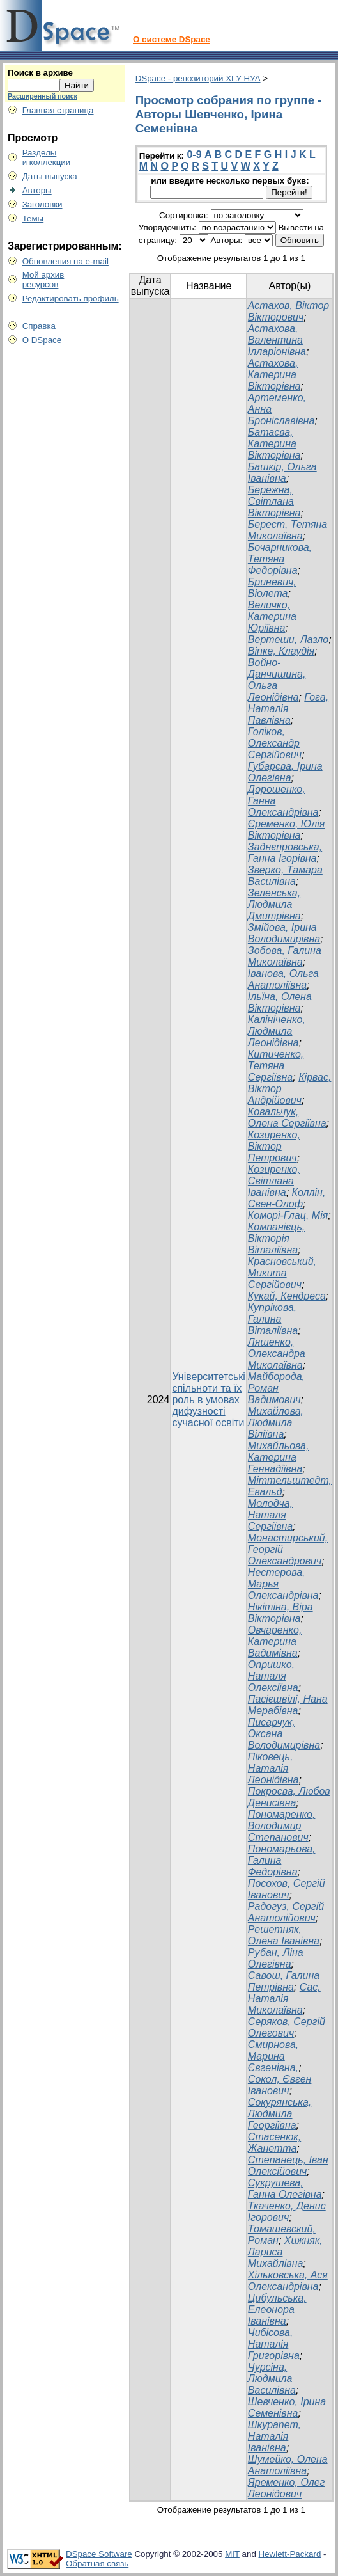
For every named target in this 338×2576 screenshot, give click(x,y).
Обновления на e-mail (65, 261)
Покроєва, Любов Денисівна (289, 1797)
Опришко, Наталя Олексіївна (273, 1676)
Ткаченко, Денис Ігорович (287, 2211)
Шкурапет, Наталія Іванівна (274, 2436)
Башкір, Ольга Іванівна (282, 472)
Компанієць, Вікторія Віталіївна (276, 1238)
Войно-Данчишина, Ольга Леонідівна (276, 680)
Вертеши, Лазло (288, 639)
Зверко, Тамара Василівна (285, 875)
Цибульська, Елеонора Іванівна (277, 2309)
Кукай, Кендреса (287, 1296)
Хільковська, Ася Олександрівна (288, 2281)
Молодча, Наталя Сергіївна (270, 1515)
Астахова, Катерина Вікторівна (274, 375)
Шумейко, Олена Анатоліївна (288, 2465)
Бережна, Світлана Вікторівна (274, 501)
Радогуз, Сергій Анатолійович (286, 1912)
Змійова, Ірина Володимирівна (284, 933)
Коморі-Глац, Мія (288, 1215)
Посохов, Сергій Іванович (286, 1889)
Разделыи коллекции (46, 157)
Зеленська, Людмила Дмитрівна (274, 904)
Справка (39, 326)
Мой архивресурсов (43, 279)
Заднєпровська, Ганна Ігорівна (285, 852)
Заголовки (42, 204)
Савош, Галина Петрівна (283, 1981)
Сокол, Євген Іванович (280, 2085)
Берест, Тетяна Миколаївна (287, 530)
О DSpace (42, 340)
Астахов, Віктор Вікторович (288, 311)
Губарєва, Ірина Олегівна (285, 772)
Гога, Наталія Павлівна (288, 709)
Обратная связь (97, 2563)
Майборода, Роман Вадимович (276, 1388)
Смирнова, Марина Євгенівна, (273, 2056)
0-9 (194, 154)
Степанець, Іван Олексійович (288, 2165)
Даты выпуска (49, 176)
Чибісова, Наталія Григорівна (274, 2344)
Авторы (37, 190)
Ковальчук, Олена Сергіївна (287, 1117)
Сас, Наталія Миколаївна (284, 1998)
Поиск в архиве (40, 72)
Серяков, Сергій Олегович (286, 2027)
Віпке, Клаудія (281, 651)
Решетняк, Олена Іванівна (283, 1935)
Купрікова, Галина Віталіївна (273, 1319)
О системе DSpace (171, 39)
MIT (232, 2554)
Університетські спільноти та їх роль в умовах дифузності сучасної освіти (208, 1399)
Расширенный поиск (42, 96)
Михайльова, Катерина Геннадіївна (278, 1457)
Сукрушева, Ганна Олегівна (285, 2188)
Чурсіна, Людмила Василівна (272, 2379)
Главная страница (58, 110)
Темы (33, 218)
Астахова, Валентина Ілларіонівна (277, 340)
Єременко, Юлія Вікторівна (286, 829)
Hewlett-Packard (290, 2554)
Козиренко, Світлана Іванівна (274, 1181)
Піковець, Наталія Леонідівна (273, 1768)
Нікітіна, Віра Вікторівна (280, 1613)
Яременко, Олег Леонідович (286, 2488)
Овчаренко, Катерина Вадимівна (275, 1641)
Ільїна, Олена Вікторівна (280, 1002)
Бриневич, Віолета (272, 587)
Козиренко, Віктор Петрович (274, 1146)
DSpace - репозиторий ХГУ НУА (198, 78)
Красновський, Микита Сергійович (282, 1273)
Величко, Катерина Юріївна (272, 616)
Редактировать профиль (70, 298)
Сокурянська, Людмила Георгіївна (279, 2114)
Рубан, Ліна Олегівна (275, 1958)
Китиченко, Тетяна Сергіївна (275, 1066)
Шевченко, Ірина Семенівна (287, 2407)
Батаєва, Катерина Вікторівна (274, 444)
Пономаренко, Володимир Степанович (282, 1826)
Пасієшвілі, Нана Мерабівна (288, 1705)
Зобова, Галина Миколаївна (284, 956)
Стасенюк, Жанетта (274, 2142)
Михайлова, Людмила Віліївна (275, 1423)
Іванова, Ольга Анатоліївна (283, 979)
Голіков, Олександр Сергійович (275, 743)
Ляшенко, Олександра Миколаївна (276, 1354)
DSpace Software (99, 2554)
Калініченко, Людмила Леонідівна (276, 1031)
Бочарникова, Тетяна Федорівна (280, 559)
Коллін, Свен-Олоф (286, 1198)
